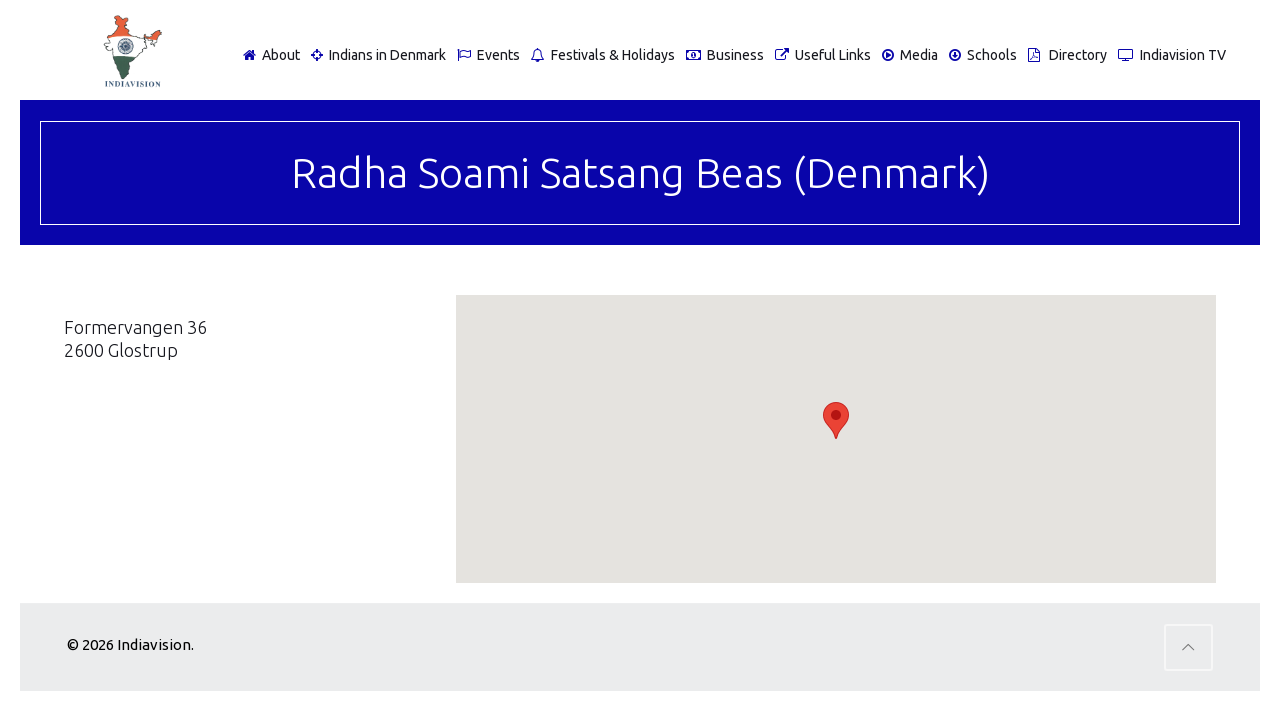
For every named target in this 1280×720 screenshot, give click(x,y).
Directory (1065, 55)
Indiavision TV (1169, 55)
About (269, 55)
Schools (980, 55)
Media (907, 55)
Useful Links (820, 55)
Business (722, 55)
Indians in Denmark (376, 55)
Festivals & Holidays (600, 55)
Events (486, 55)
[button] (836, 420)
